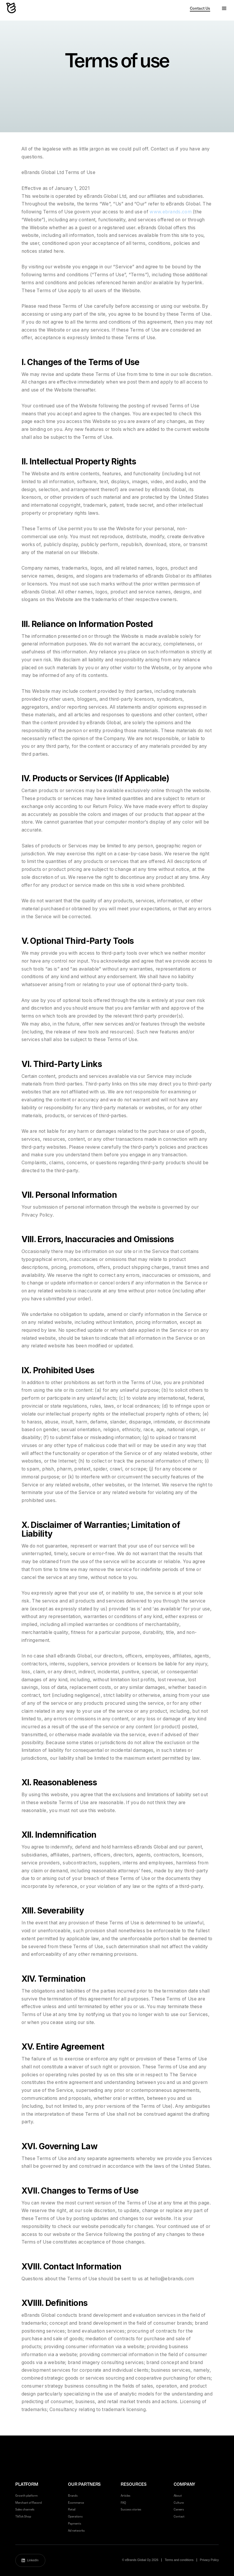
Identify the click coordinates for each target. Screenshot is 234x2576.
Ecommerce (76, 2503)
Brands (73, 2496)
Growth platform (26, 2496)
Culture (179, 2503)
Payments (74, 2523)
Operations (75, 2516)
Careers (179, 2509)
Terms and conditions (179, 2560)
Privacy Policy (209, 2560)
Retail (71, 2509)
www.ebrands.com (171, 212)
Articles (125, 2496)
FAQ (123, 2503)
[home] (12, 8)
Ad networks (76, 2530)
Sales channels (24, 2509)
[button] (224, 8)
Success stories (131, 2509)
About (178, 2496)
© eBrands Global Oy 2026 (140, 2560)
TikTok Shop (23, 2516)
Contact (179, 2516)
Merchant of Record (28, 2503)
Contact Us (200, 8)
